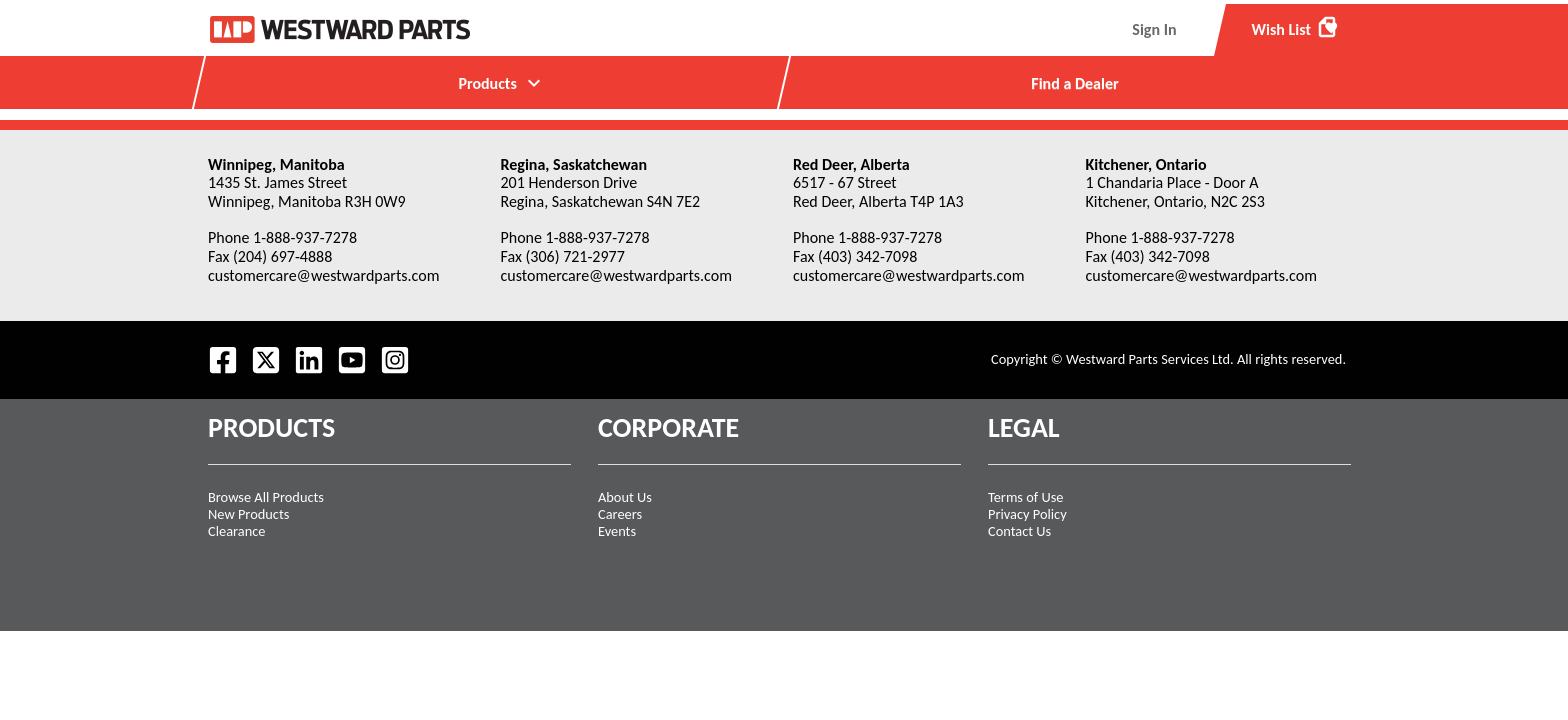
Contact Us (1019, 531)
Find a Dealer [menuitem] (1074, 83)
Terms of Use (1026, 497)
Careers (620, 514)
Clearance (236, 531)
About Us (625, 497)
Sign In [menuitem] (1154, 29)
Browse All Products (266, 497)
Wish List (1295, 27)
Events (617, 531)
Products (501, 83)
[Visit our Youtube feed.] (352, 360)
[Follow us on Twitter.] (266, 360)
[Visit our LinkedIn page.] (309, 360)
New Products (248, 514)
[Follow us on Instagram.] (395, 360)
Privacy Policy (1027, 514)
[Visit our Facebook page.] (223, 360)
